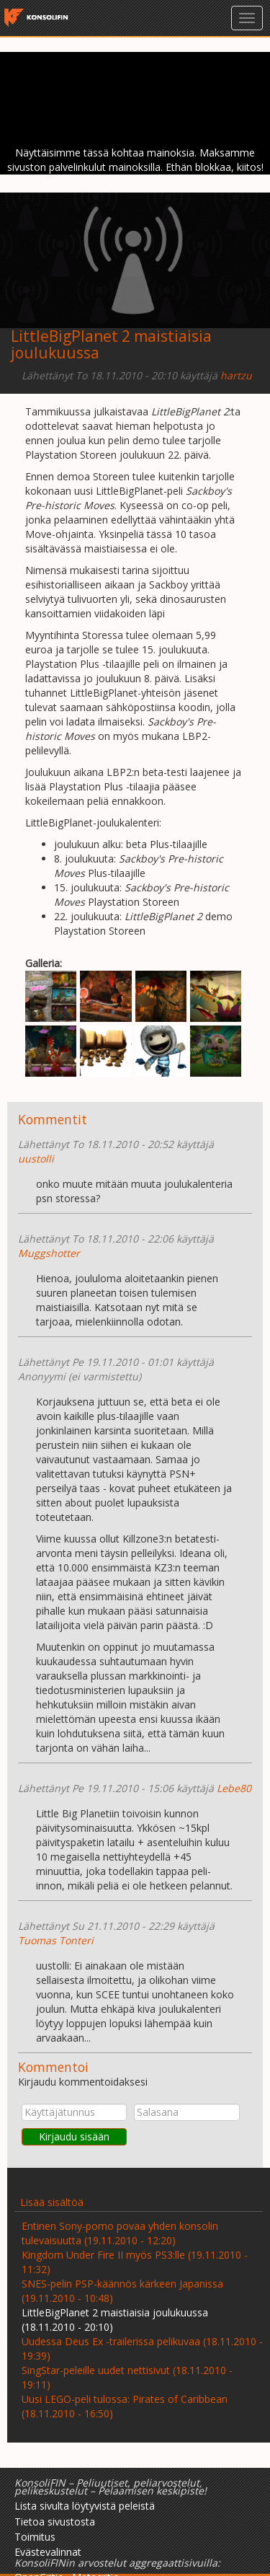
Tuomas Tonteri (56, 1940)
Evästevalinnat (47, 2552)
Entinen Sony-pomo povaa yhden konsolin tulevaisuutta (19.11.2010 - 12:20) (120, 2233)
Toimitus (34, 2537)
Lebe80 (234, 1788)
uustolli (36, 1158)
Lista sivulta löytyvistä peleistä (84, 2506)
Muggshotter (49, 1253)
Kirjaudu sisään (74, 2136)
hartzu (236, 375)
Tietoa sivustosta (54, 2521)
